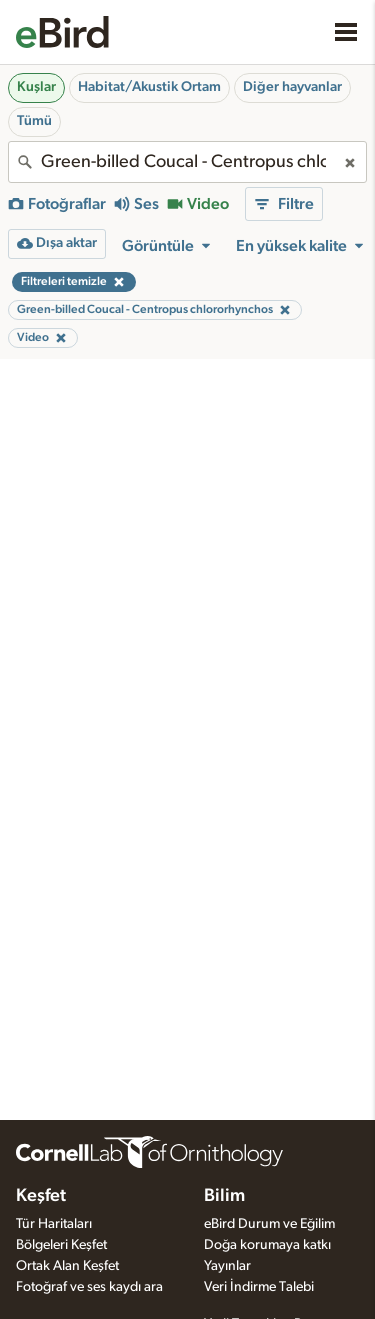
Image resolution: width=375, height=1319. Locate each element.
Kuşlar (36, 87)
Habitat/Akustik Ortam (149, 87)
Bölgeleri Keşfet (61, 1245)
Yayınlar (227, 1266)
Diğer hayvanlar (292, 87)
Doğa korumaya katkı (267, 1245)
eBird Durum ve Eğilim (269, 1224)
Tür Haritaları (54, 1224)
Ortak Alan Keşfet (67, 1266)
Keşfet (41, 1196)
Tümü (34, 121)
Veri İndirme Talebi (259, 1287)
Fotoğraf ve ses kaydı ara (89, 1287)
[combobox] (187, 162)
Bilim (224, 1196)
